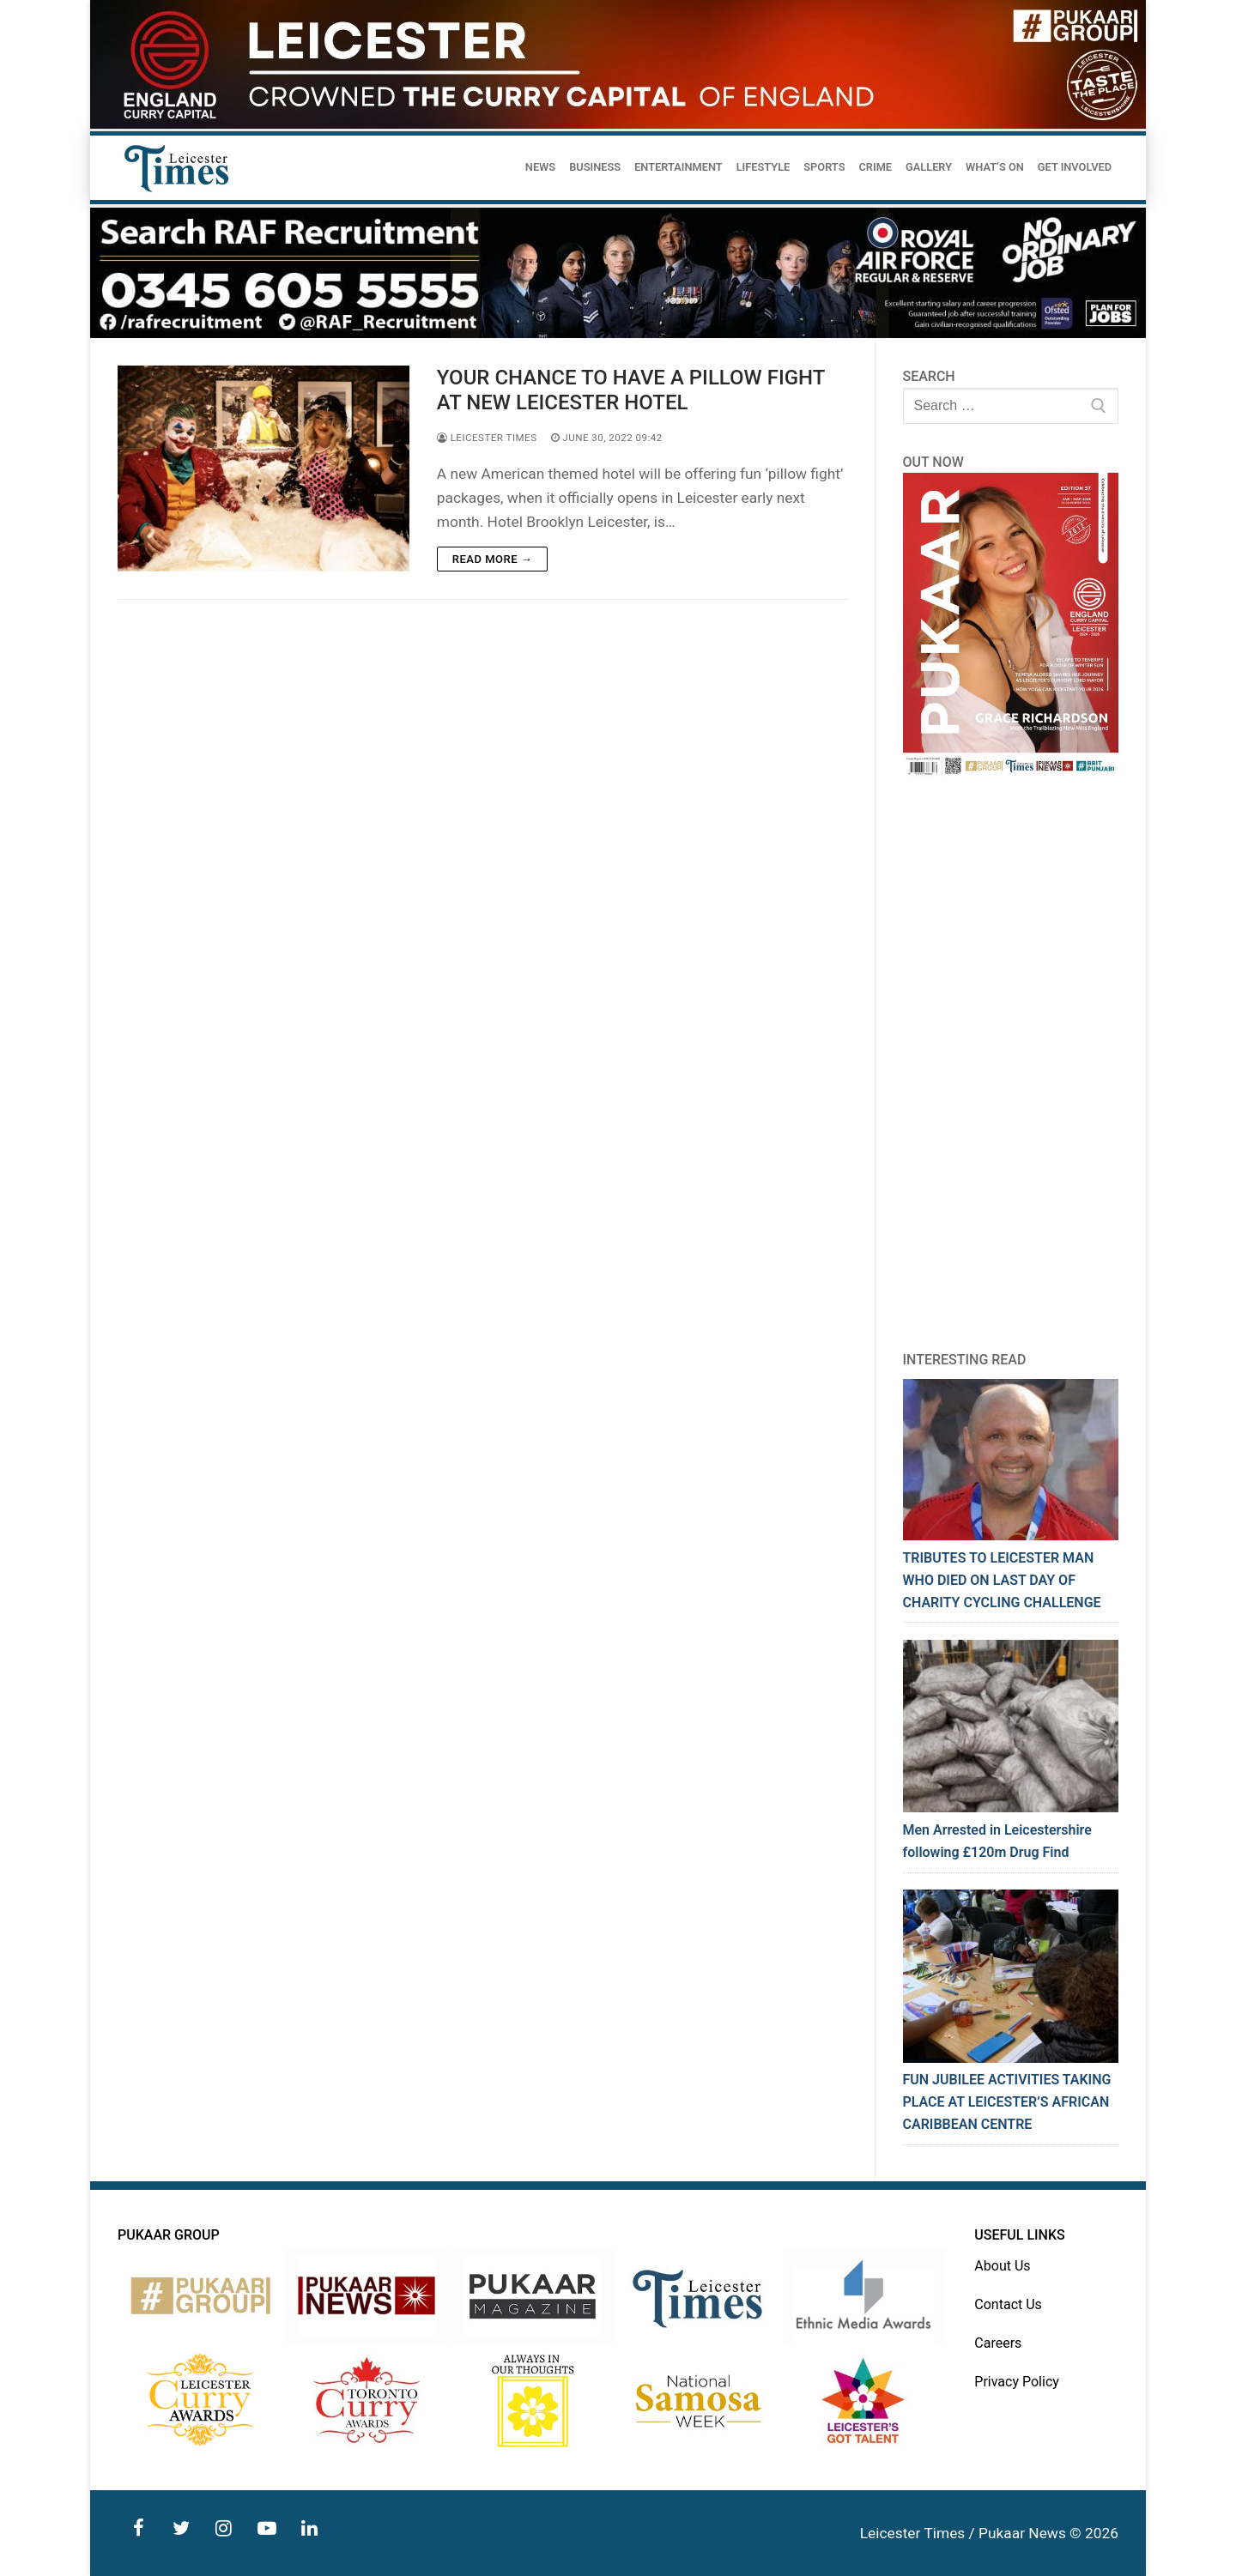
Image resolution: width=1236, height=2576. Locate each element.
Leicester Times (487, 438)
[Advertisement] (1011, 1064)
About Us (1002, 2266)
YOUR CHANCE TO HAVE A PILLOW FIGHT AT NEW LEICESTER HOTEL (631, 390)
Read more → (492, 559)
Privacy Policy (1016, 2381)
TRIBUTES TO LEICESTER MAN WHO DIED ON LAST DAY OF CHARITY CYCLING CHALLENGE (1002, 1580)
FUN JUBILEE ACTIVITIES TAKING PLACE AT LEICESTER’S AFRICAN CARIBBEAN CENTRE (1007, 2101)
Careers (997, 2343)
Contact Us (1008, 2304)
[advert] (618, 124)
